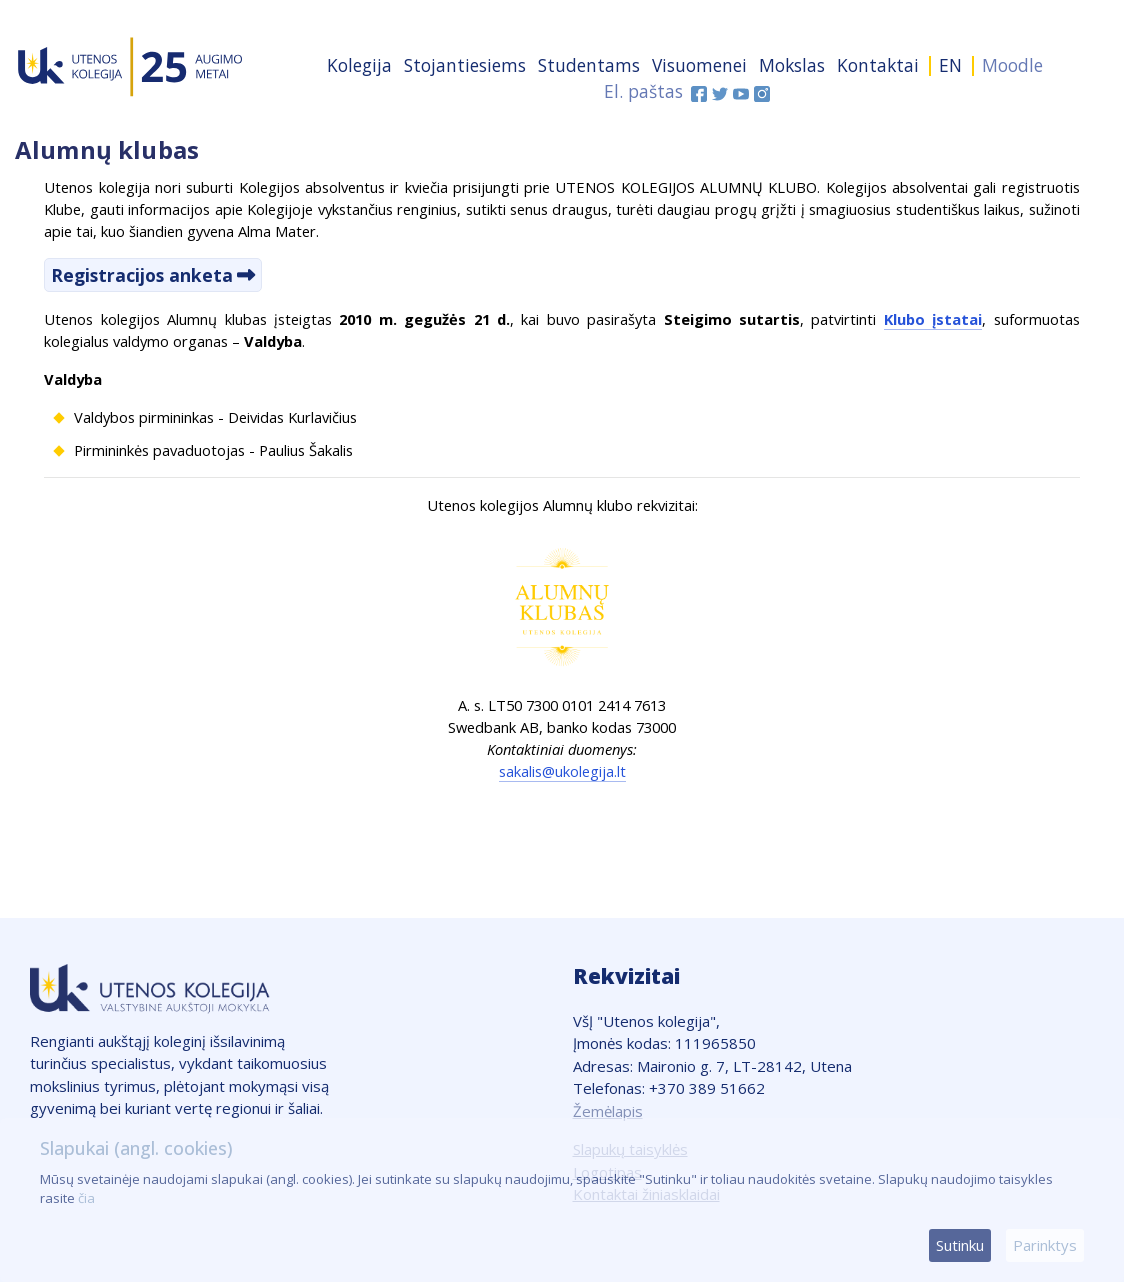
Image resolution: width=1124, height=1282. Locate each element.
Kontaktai (878, 65)
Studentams (589, 65)
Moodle (1012, 65)
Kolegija (359, 65)
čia (86, 1198)
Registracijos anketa (142, 275)
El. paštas (643, 91)
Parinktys (1045, 1245)
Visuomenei (699, 65)
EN (950, 65)
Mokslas (792, 65)
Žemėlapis (608, 1111)
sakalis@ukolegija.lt (562, 771)
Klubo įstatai (933, 319)
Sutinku (960, 1245)
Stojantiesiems (465, 65)
